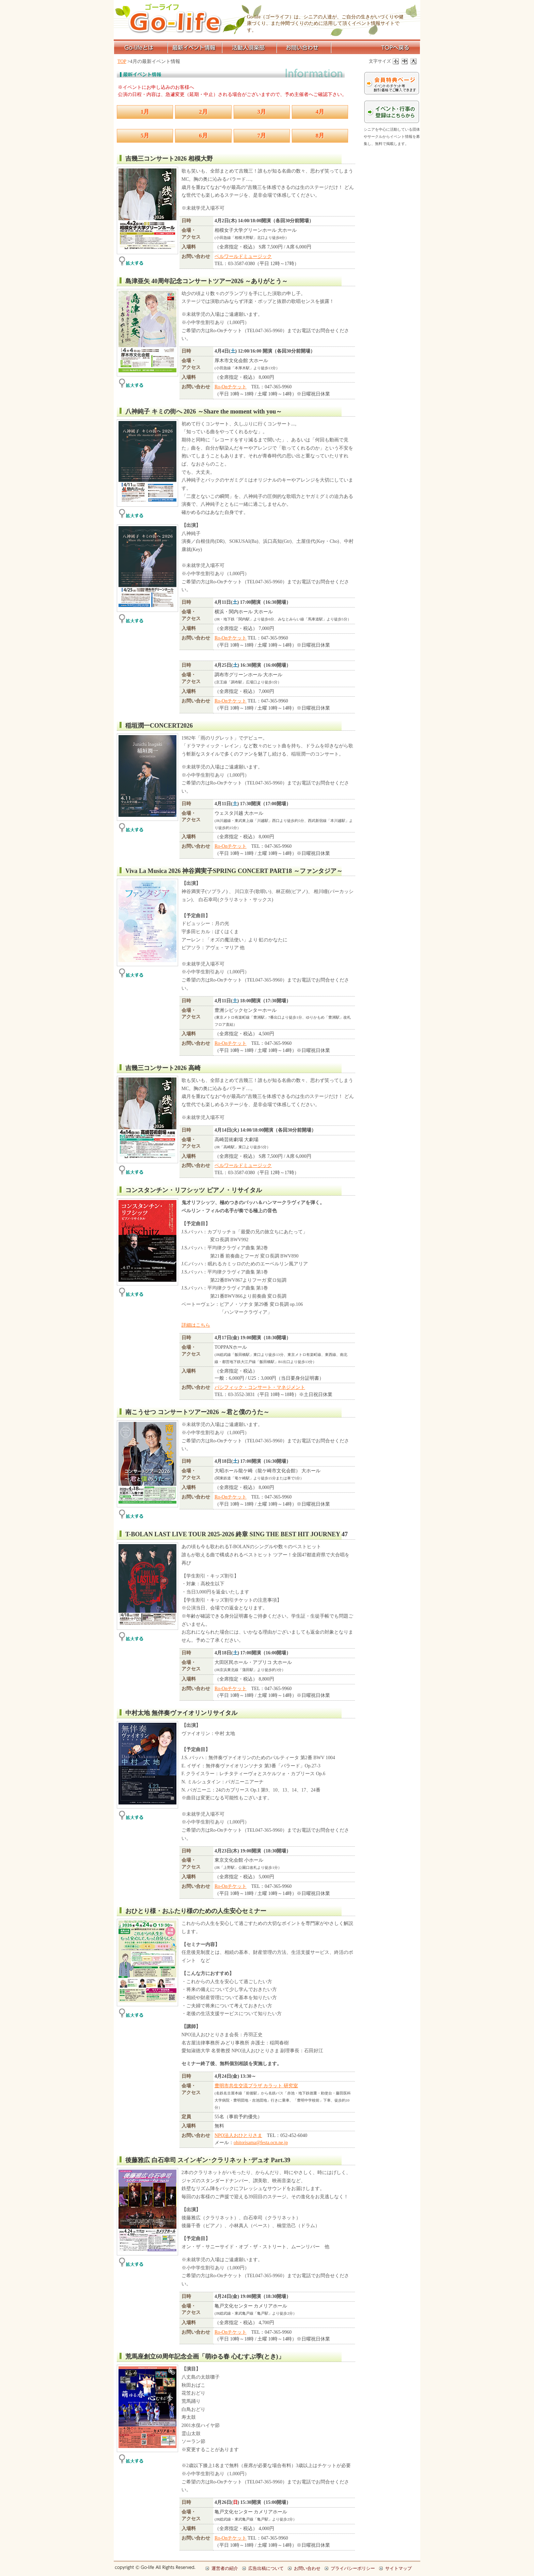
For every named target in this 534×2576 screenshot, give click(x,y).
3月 (261, 112)
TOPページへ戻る (376, 47)
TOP (121, 61)
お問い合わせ (304, 47)
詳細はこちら (196, 1325)
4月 (320, 112)
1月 (145, 112)
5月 (145, 135)
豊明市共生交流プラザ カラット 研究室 (256, 2085)
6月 (203, 135)
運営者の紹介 (224, 2568)
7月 (261, 135)
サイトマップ (398, 2568)
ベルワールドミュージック (243, 256)
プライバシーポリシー (353, 2568)
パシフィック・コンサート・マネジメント (260, 1387)
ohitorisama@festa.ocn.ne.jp (261, 2142)
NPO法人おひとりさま (238, 2135)
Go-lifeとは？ (141, 47)
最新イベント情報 (195, 47)
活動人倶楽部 (250, 47)
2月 (203, 112)
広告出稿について (266, 2568)
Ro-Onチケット (231, 386)
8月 (320, 135)
